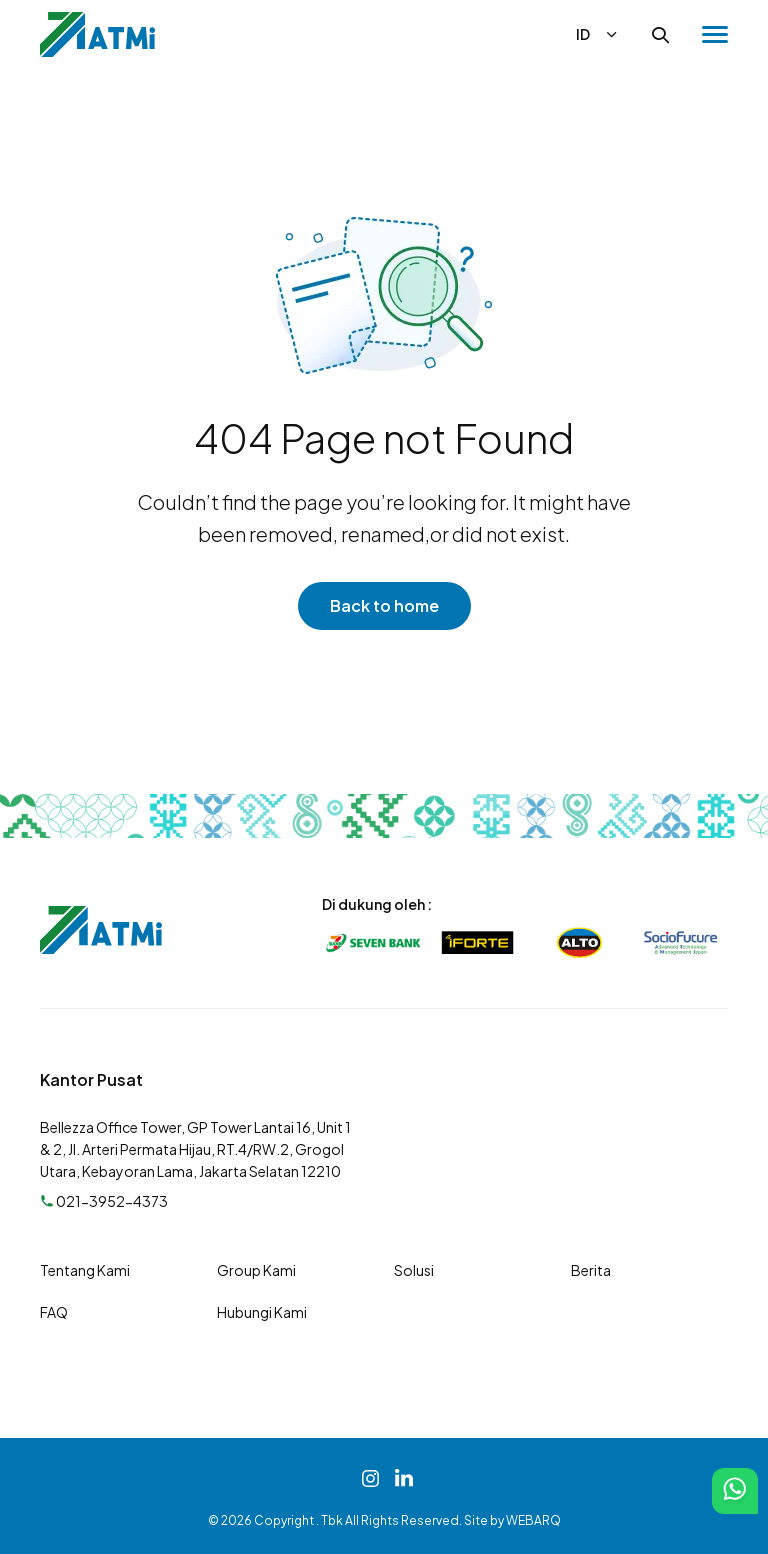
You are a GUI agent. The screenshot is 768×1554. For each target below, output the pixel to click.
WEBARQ (533, 1520)
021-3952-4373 (104, 1201)
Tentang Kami (85, 1270)
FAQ (54, 1312)
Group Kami (256, 1270)
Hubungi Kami (262, 1312)
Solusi (414, 1270)
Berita (591, 1270)
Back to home (384, 605)
